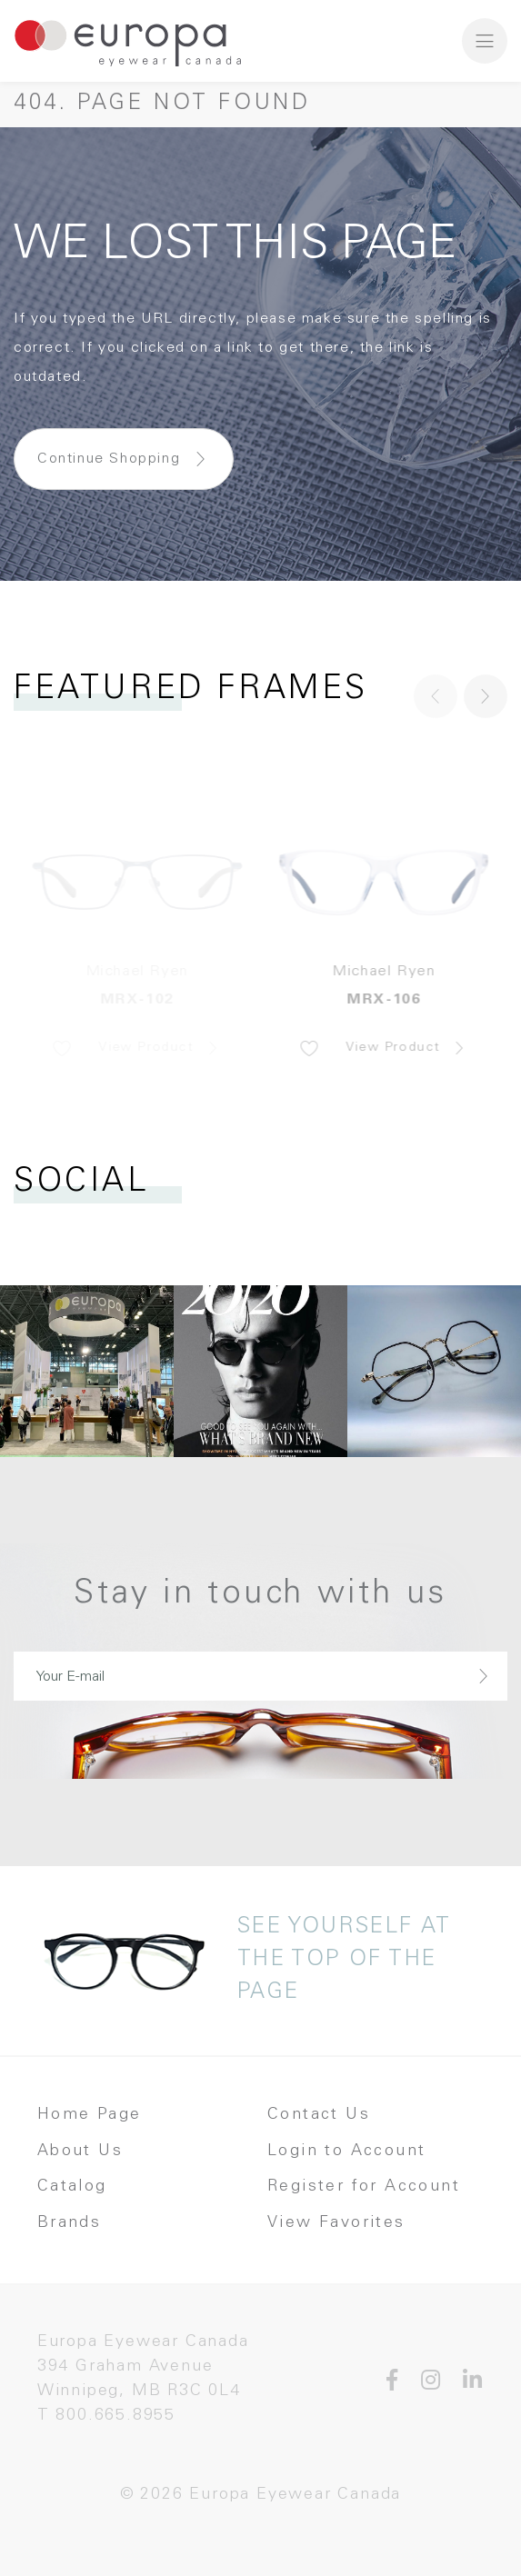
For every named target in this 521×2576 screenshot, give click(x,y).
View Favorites (336, 2223)
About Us (80, 2151)
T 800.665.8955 (106, 2416)
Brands (69, 2223)
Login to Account (346, 2151)
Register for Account (363, 2187)
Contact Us (318, 2115)
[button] (485, 696)
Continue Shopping (108, 459)
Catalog (72, 2187)
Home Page (89, 2115)
